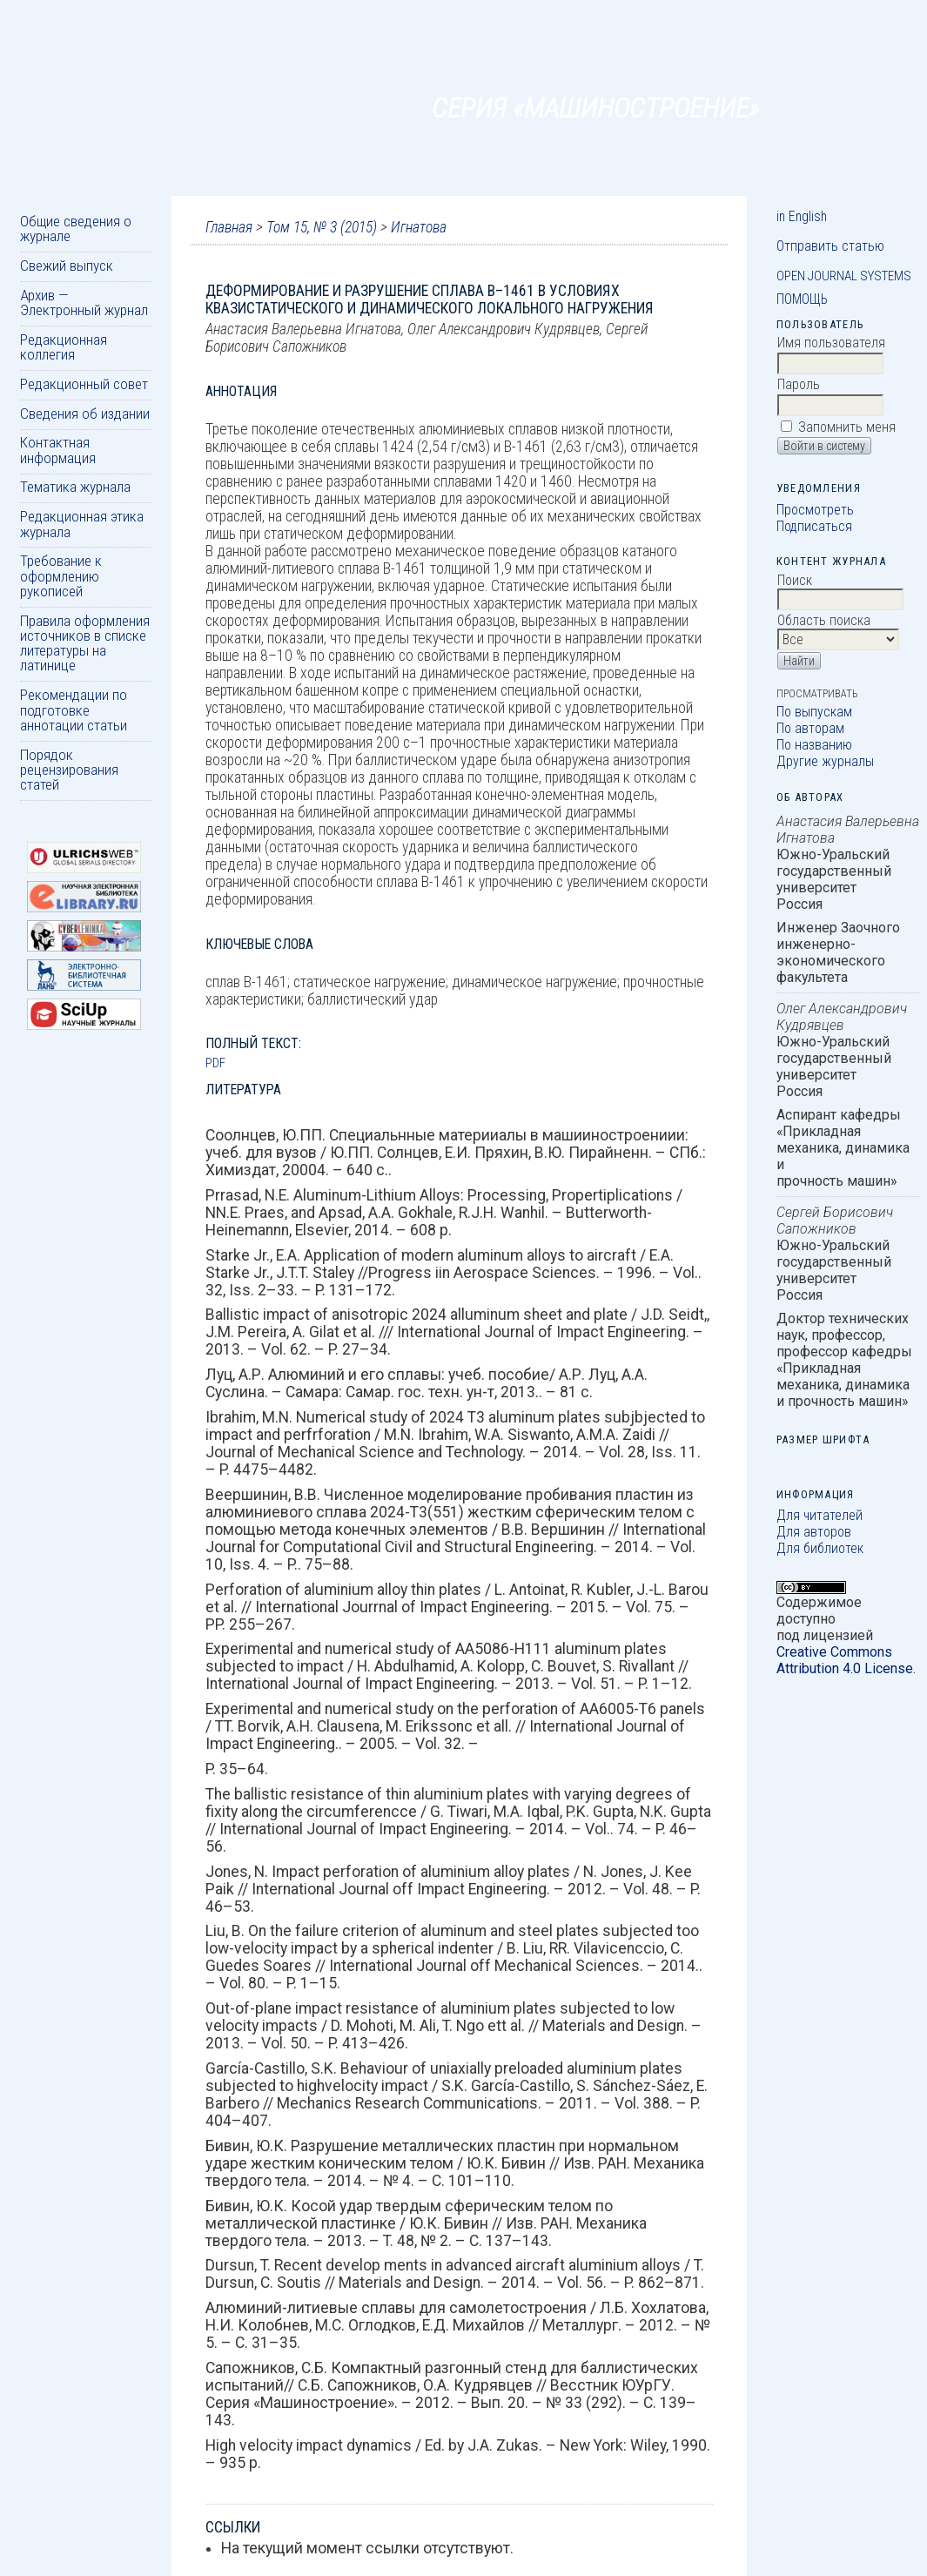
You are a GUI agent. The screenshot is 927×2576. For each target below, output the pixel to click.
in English (801, 216)
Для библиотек (819, 1548)
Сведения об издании (85, 413)
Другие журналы (825, 761)
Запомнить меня (847, 427)
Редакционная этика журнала (82, 524)
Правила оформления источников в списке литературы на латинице (85, 643)
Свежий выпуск (66, 265)
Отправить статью (830, 246)
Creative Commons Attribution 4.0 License (844, 1660)
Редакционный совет (84, 384)
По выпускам (814, 711)
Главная (228, 227)
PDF (215, 1063)
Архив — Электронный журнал (84, 302)
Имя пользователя (831, 342)
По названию (814, 744)
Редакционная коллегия (63, 347)
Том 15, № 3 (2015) (321, 227)
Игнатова (419, 227)
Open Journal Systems (843, 276)
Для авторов (813, 1531)
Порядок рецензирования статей (69, 770)
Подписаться (814, 526)
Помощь (802, 299)
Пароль (798, 384)
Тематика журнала (75, 486)
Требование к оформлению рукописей (61, 576)
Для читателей (819, 1515)
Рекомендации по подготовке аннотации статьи (73, 710)
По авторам (810, 728)
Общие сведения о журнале (75, 228)
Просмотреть (815, 509)
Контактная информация (58, 450)
